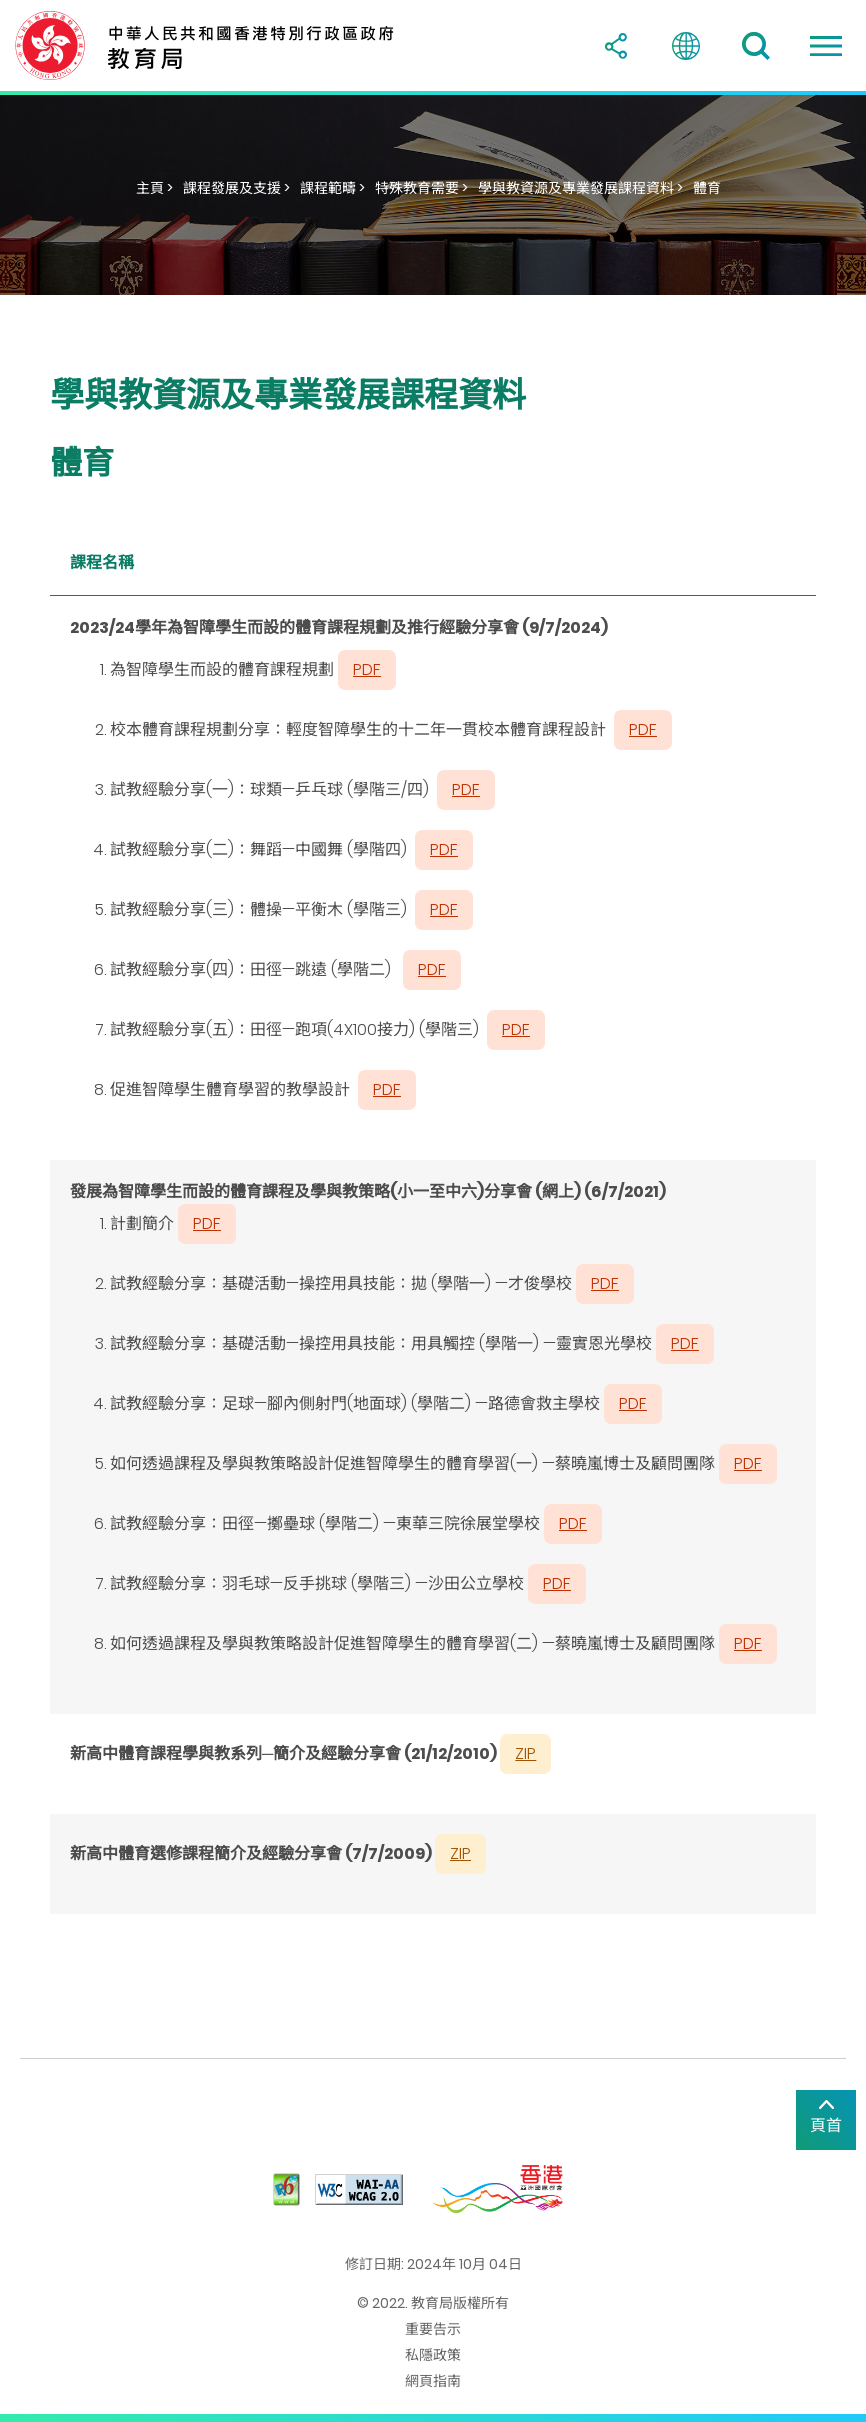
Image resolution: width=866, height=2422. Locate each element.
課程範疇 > (332, 188)
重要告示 (433, 2329)
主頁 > (154, 188)
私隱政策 (433, 2355)
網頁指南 (433, 2381)
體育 (707, 188)
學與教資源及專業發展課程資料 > (580, 188)
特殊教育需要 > (421, 188)
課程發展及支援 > (236, 188)
